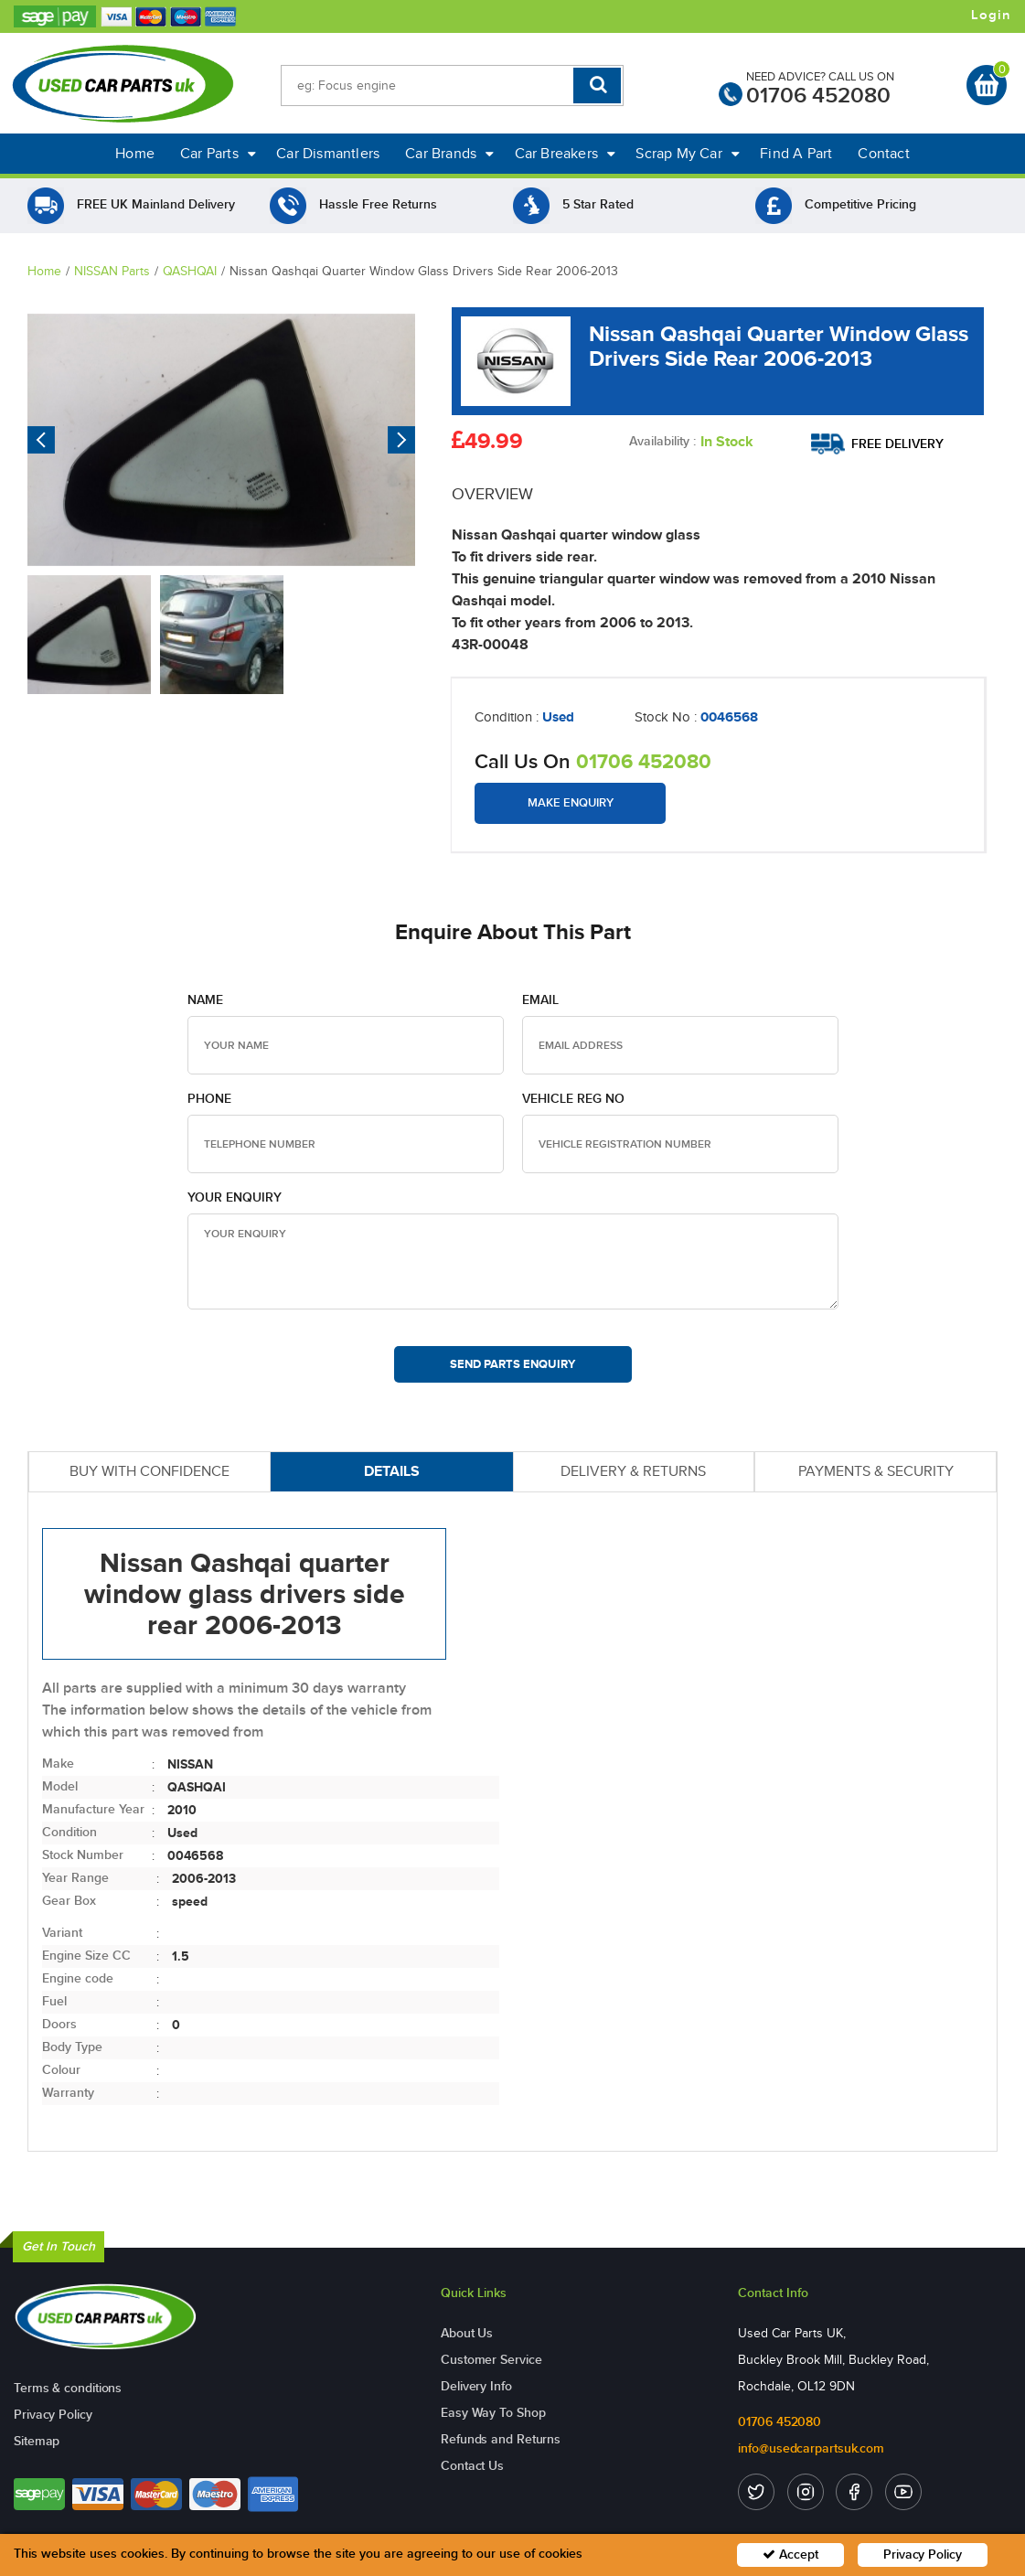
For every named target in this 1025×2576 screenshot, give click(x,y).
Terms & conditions (68, 2388)
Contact (883, 153)
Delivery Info (476, 2386)
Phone (209, 1098)
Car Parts (218, 153)
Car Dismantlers (327, 153)
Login (991, 15)
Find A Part (796, 153)
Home (135, 153)
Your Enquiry (234, 1197)
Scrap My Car (687, 153)
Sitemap (36, 2441)
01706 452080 (818, 95)
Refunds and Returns (501, 2439)
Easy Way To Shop (493, 2413)
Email (540, 1000)
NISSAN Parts (112, 271)
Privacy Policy (53, 2414)
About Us (467, 2333)
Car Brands (449, 153)
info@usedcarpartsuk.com (811, 2448)
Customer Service (491, 2360)
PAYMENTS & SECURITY (876, 1471)
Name (205, 1000)
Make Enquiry (571, 803)
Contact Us (472, 2466)
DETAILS (392, 1471)
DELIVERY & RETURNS (633, 1471)
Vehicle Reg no (573, 1098)
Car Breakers (565, 153)
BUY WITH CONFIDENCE (149, 1471)
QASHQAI (190, 271)
